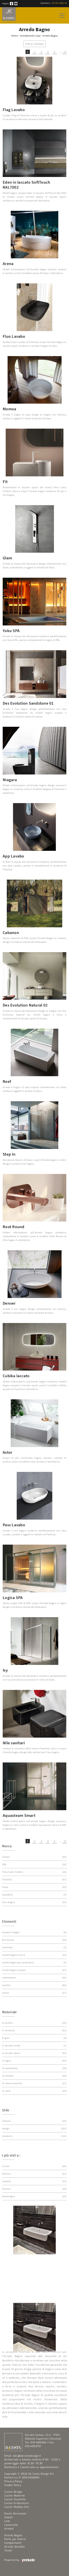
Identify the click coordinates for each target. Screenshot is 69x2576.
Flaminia (34, 1879)
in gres (34, 2038)
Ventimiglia (34, 2196)
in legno (34, 2061)
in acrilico (34, 2023)
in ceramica (34, 2030)
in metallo (34, 2076)
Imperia (34, 2181)
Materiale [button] (9, 2012)
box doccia (34, 1940)
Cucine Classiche (15, 2499)
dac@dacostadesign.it (27, 2456)
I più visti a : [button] (11, 2155)
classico (34, 2121)
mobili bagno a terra (34, 1955)
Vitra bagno (34, 1902)
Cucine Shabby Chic (16, 2507)
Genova (34, 2174)
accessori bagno (34, 1932)
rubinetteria (34, 1978)
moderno (34, 2136)
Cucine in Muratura (16, 2503)
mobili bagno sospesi (34, 1970)
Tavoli (8, 2550)
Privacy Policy (13, 2481)
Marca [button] (7, 1846)
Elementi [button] (9, 1921)
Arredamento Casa (30, 35)
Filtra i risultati (34, 44)
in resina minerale (34, 2083)
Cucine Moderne (14, 2495)
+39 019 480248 (59, 3)
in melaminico (34, 2068)
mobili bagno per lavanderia (34, 1962)
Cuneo (34, 2166)
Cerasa (34, 1857)
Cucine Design (13, 2492)
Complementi (12, 2543)
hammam (34, 1947)
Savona (34, 2189)
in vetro (34, 2091)
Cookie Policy (12, 2485)
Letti (7, 2521)
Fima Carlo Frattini (34, 1872)
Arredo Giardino (14, 2546)
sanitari (34, 1985)
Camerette (11, 2525)
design (34, 2128)
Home (14, 35)
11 (64, 52)
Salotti (8, 2517)
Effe (34, 1864)
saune (34, 1993)
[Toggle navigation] (62, 15)
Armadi (9, 2528)
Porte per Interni (15, 2539)
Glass (34, 1887)
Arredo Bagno (50, 35)
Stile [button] (5, 2110)
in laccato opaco (34, 2053)
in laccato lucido (34, 2045)
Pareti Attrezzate (15, 2513)
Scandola (34, 1895)
